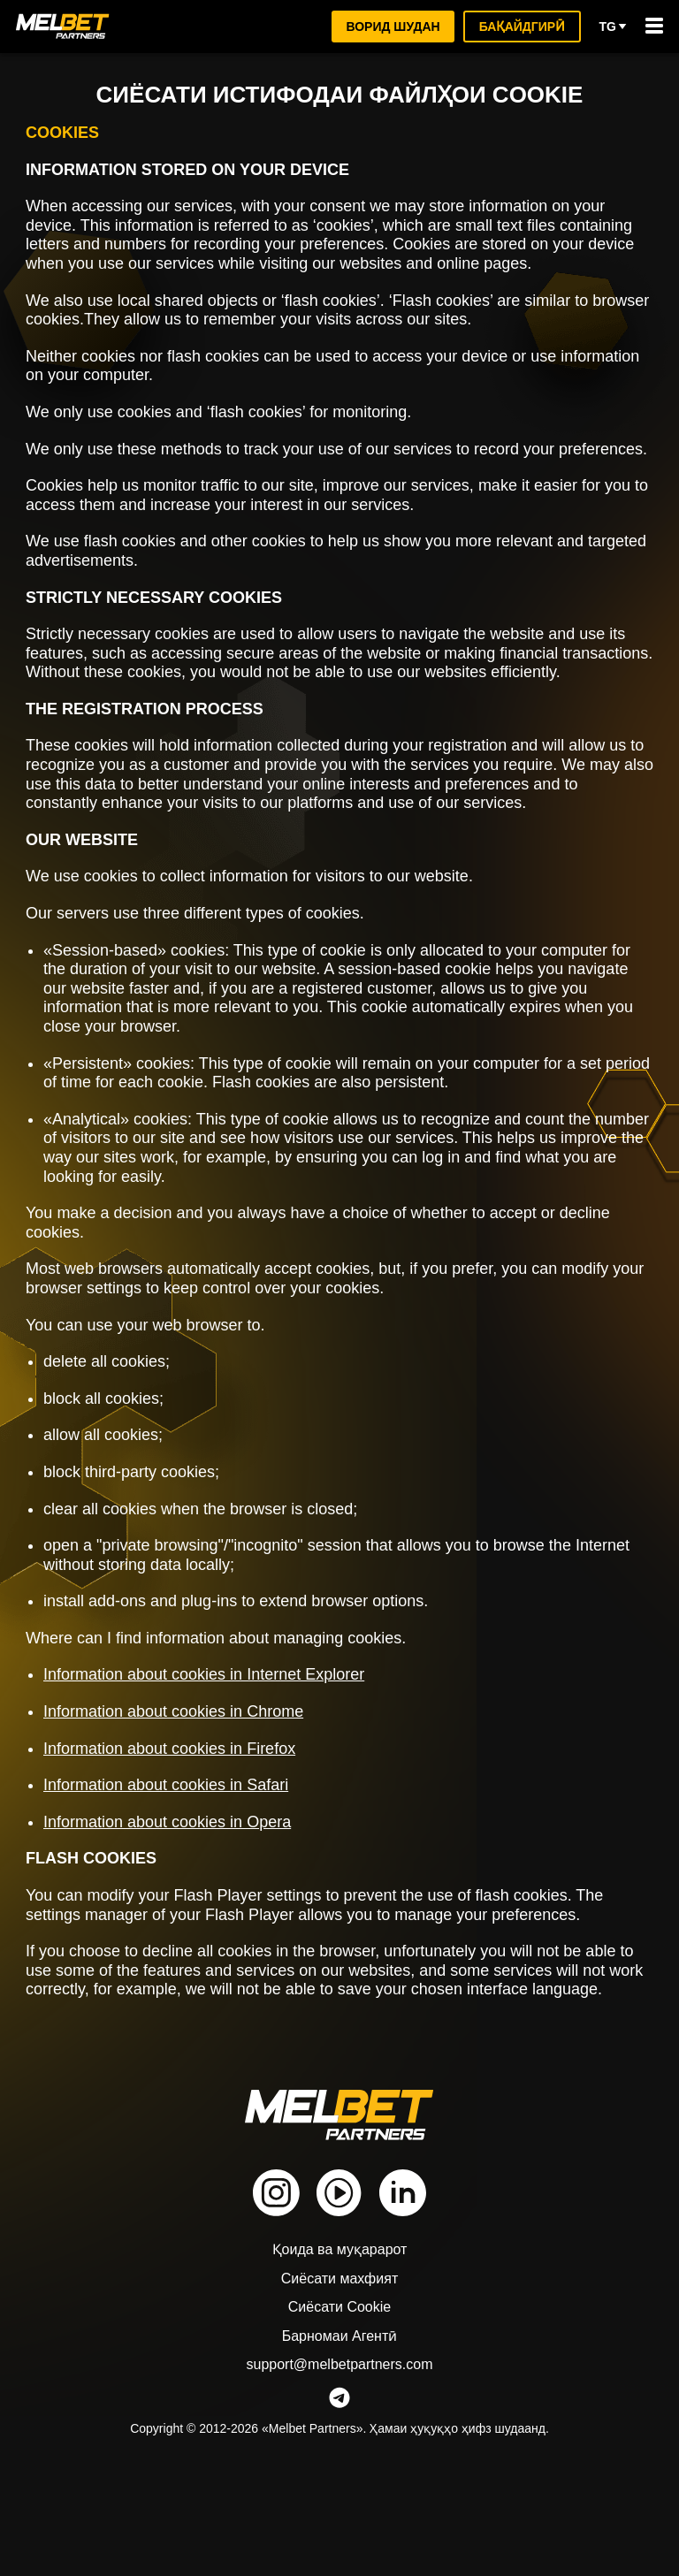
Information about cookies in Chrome (185, 1787)
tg (613, 26)
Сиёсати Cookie (339, 2403)
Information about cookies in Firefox (182, 1824)
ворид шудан (390, 26)
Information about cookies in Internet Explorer (221, 1751)
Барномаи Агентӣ (340, 2432)
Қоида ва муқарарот (340, 2345)
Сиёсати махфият (340, 2374)
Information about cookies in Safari (178, 1861)
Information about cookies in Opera (178, 1898)
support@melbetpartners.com (339, 2461)
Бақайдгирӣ (521, 26)
